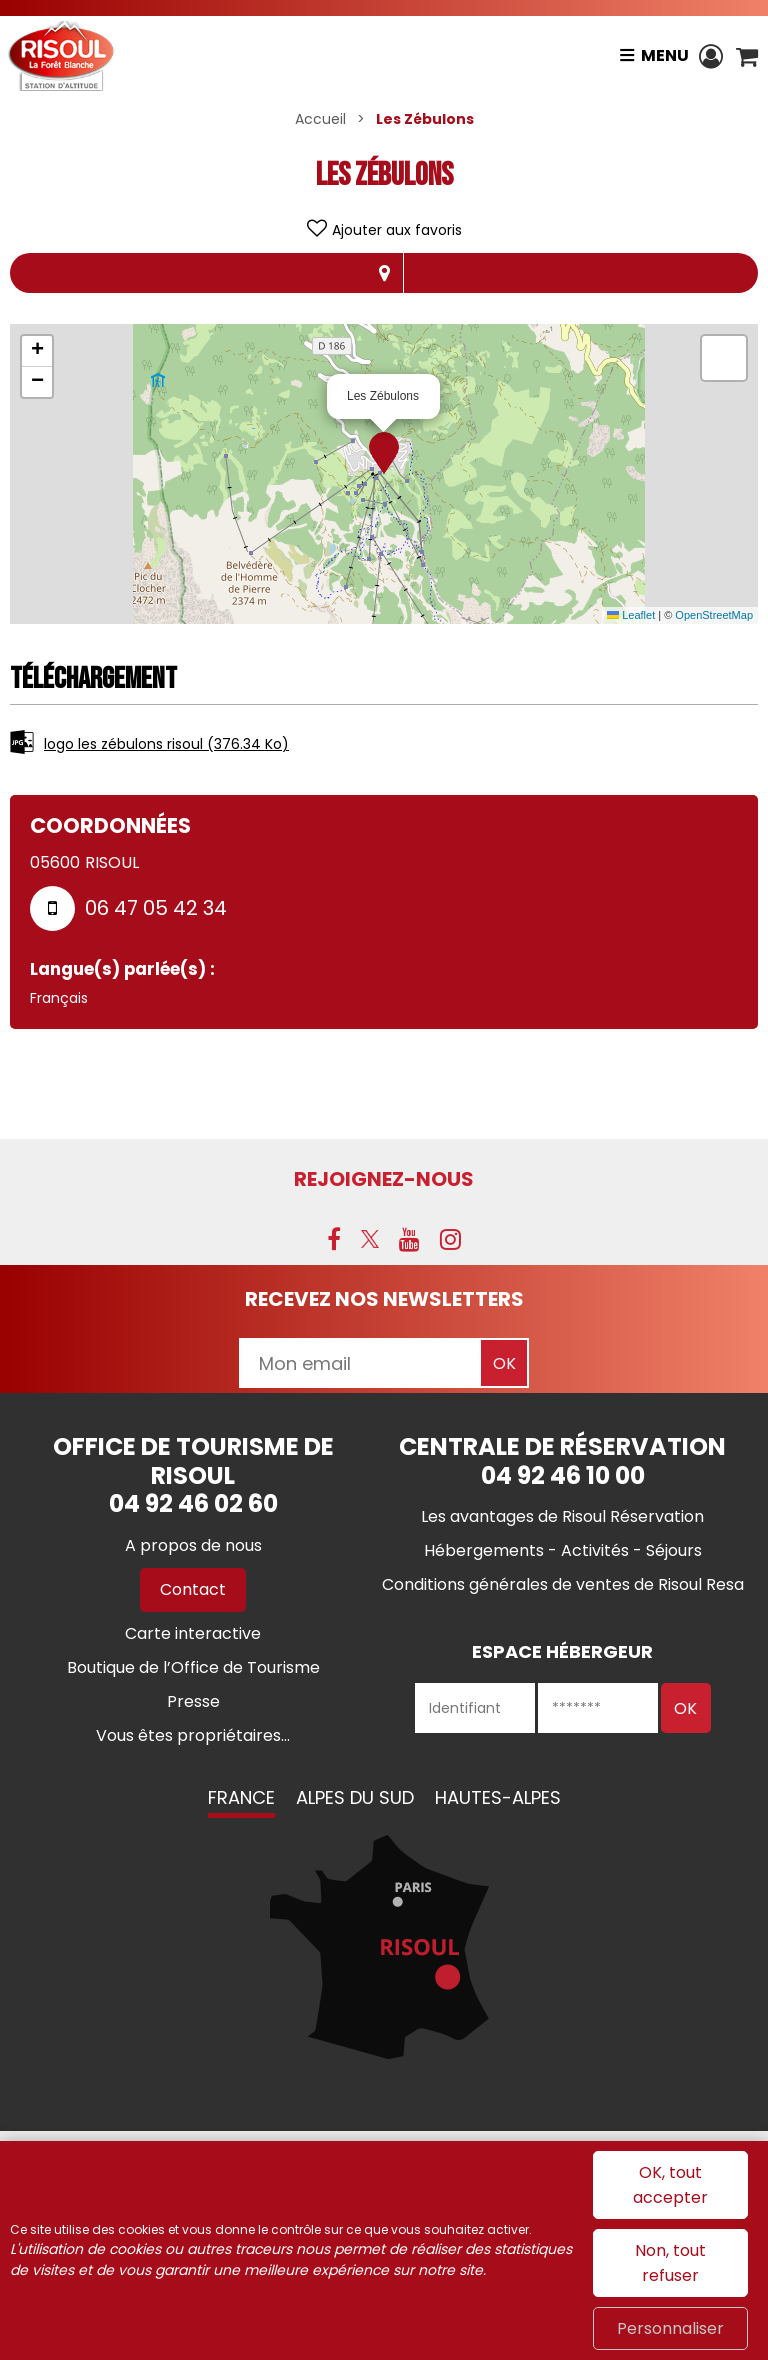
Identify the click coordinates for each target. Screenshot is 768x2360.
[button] (747, 56)
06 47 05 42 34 (156, 908)
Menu (663, 55)
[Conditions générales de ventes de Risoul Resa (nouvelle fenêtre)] (563, 1584)
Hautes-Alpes (498, 1797)
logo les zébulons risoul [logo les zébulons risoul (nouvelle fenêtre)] (166, 744)
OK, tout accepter (670, 2185)
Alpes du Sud (355, 1797)
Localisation (383, 273)
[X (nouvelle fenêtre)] (370, 1239)
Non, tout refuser (670, 2263)
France (241, 1797)
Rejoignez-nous (384, 1179)
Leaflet (631, 615)
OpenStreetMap (714, 615)
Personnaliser (670, 2328)
